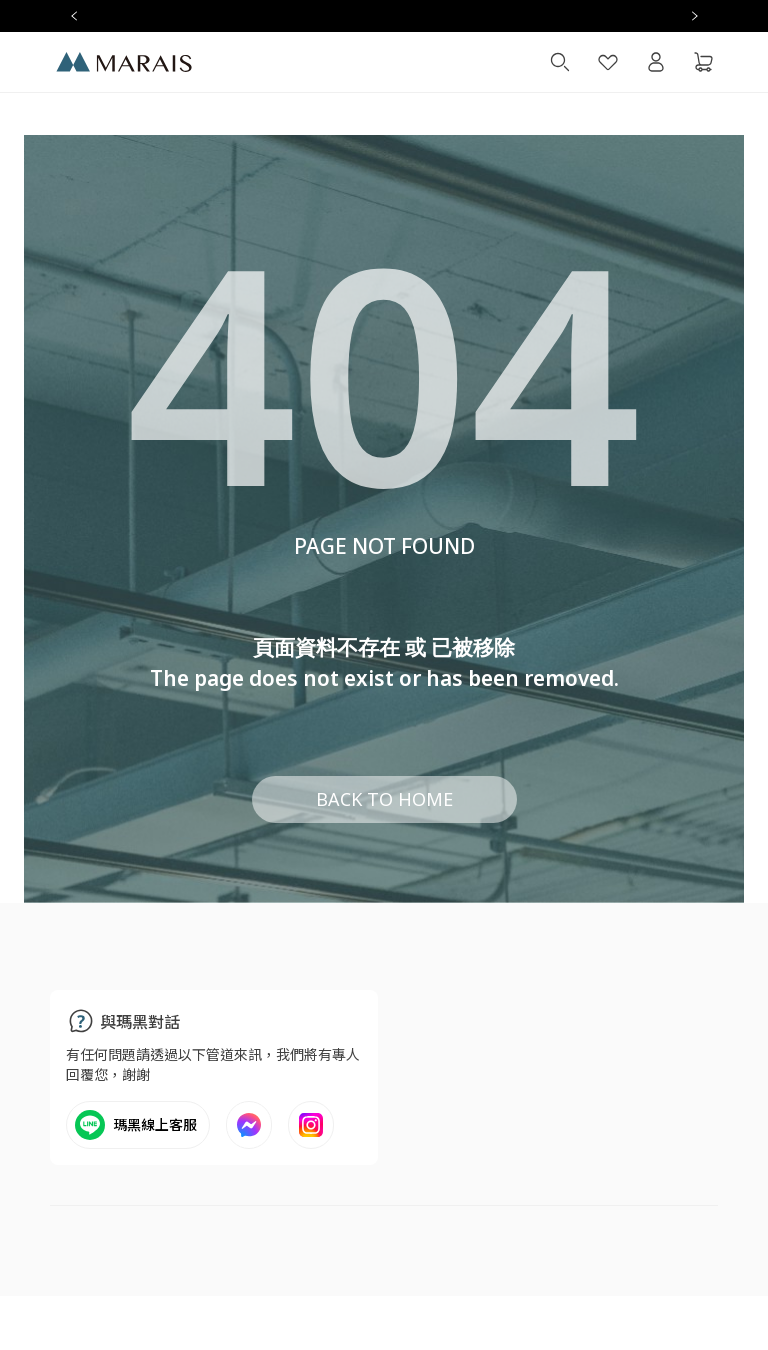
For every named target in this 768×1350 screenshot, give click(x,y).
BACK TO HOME (384, 799)
